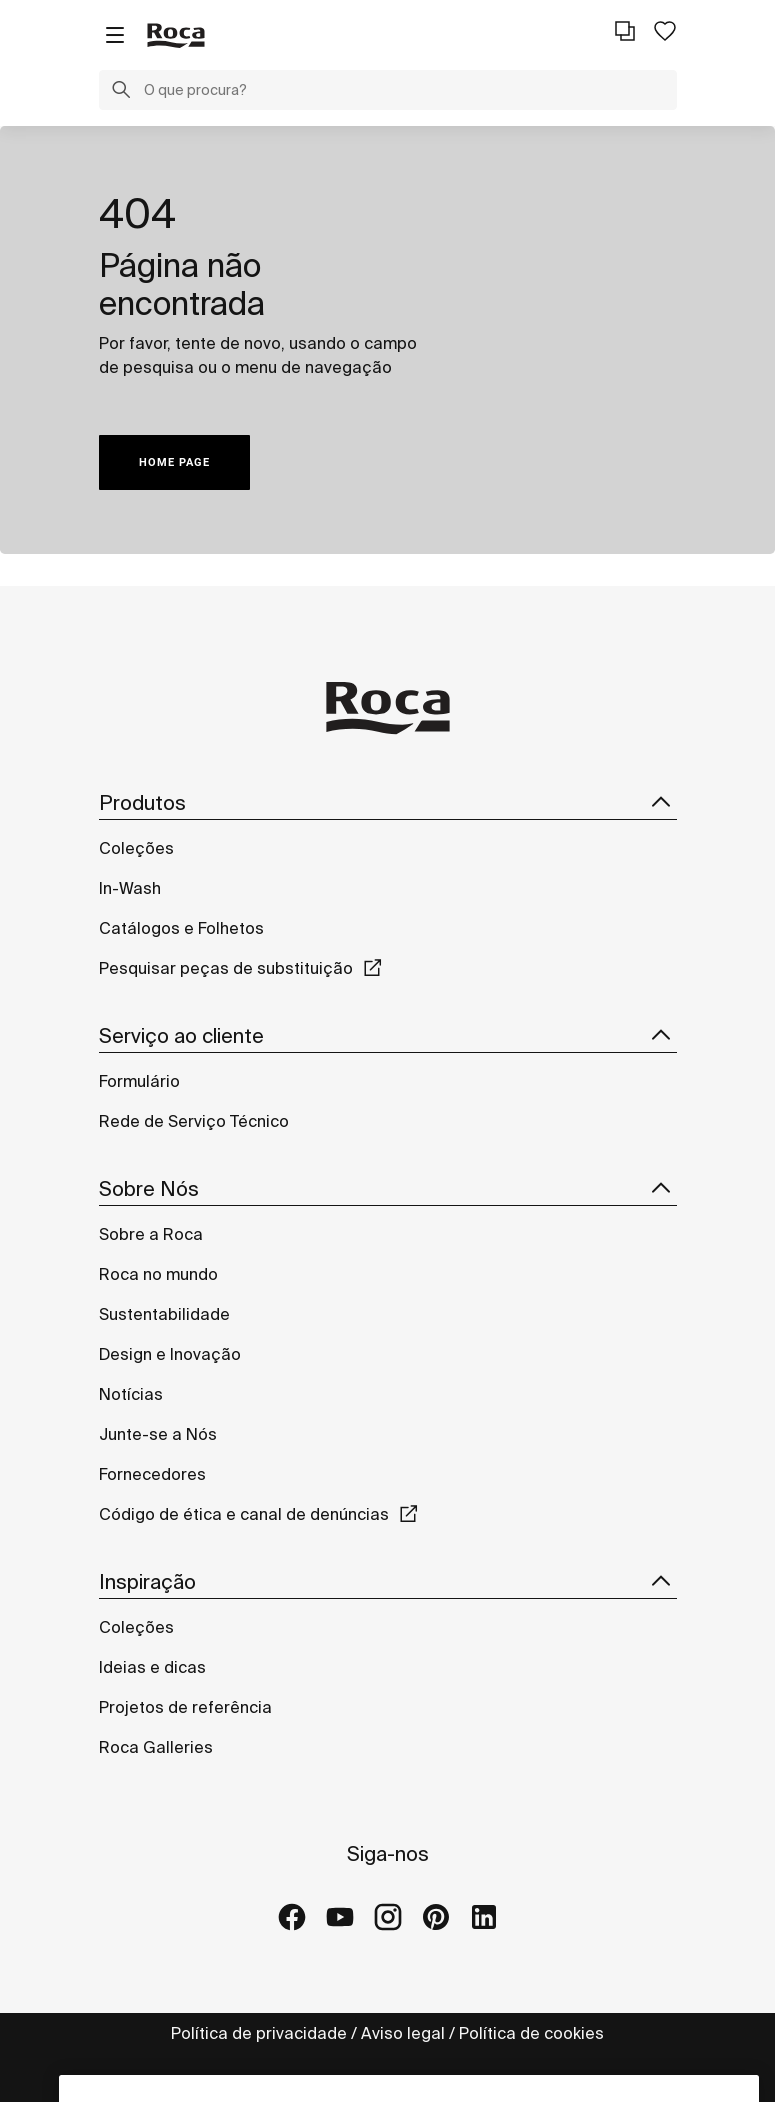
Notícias (131, 1394)
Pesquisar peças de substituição (226, 968)
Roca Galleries (156, 1747)
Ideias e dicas (152, 1667)
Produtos (388, 803)
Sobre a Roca (151, 1234)
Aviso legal (403, 2033)
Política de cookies (531, 2033)
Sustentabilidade (164, 1314)
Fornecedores (152, 1474)
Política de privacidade (259, 2033)
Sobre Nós (388, 1189)
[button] (121, 92)
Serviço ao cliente (388, 1036)
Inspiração (388, 1582)
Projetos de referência (185, 1707)
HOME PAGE (174, 462)
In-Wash (130, 888)
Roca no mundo (158, 1274)
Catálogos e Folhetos (181, 928)
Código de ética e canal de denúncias (244, 1514)
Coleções (136, 848)
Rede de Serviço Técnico (194, 1121)
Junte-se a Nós (158, 1434)
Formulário (139, 1081)
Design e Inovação (170, 1354)
